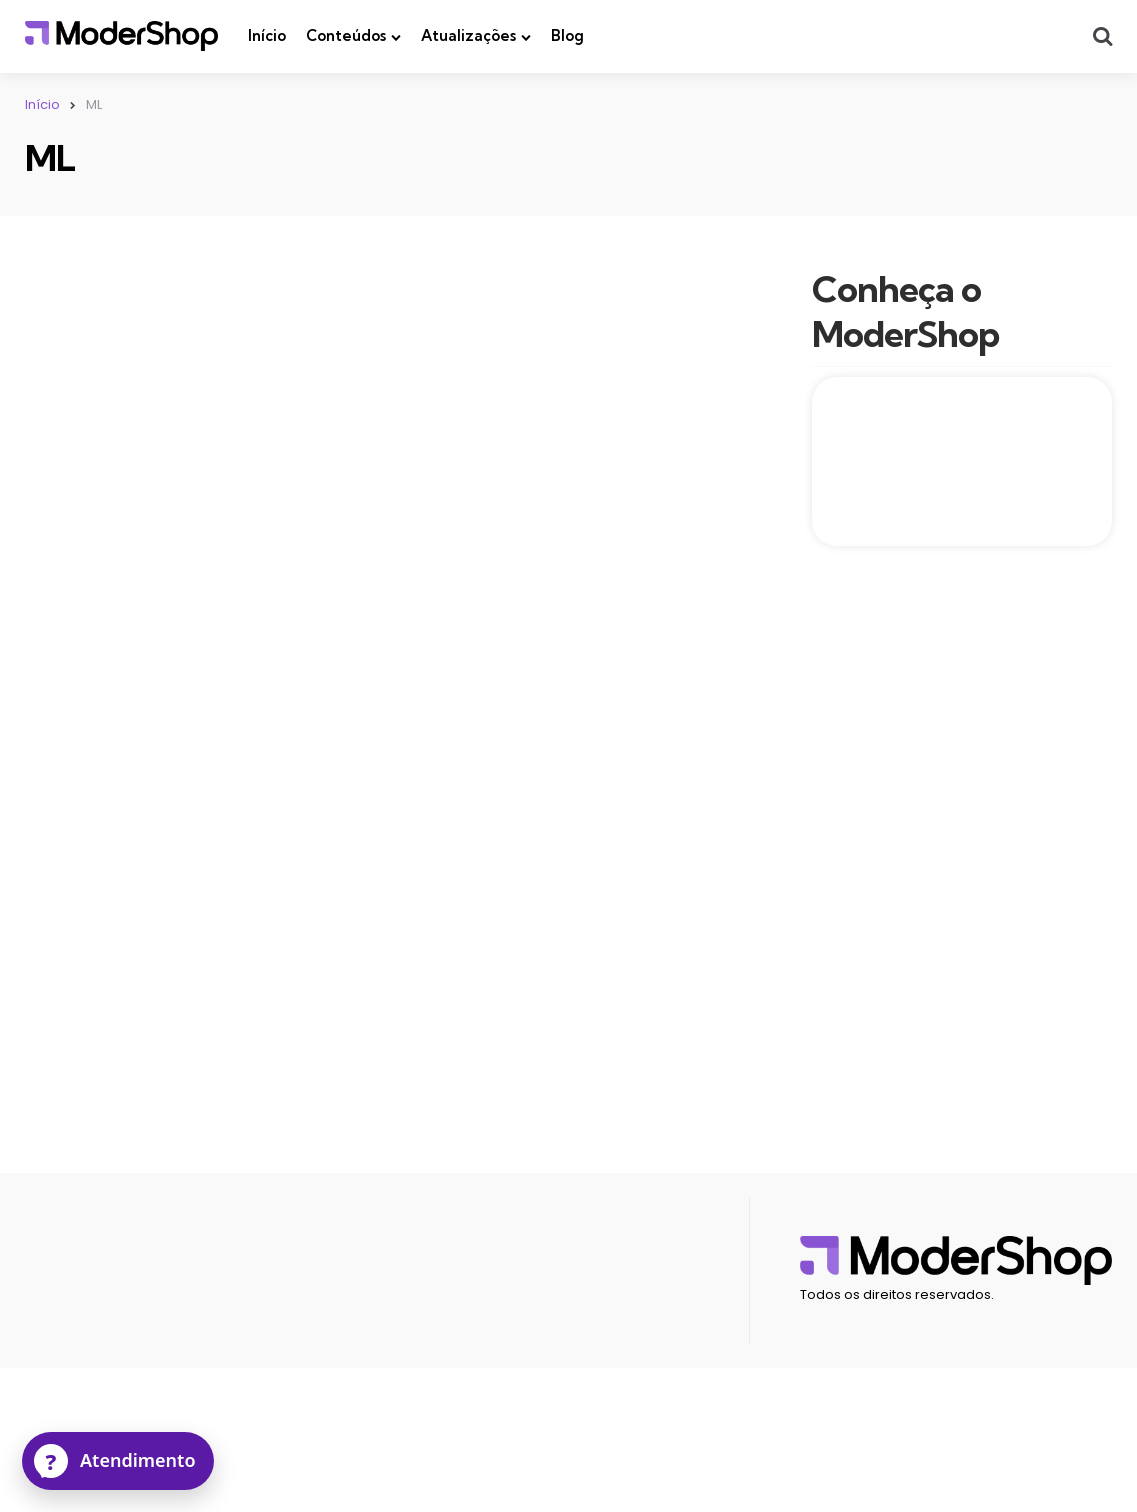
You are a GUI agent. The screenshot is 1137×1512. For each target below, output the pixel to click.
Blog (567, 35)
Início (267, 35)
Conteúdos (346, 35)
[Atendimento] (118, 1461)
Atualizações (468, 35)
